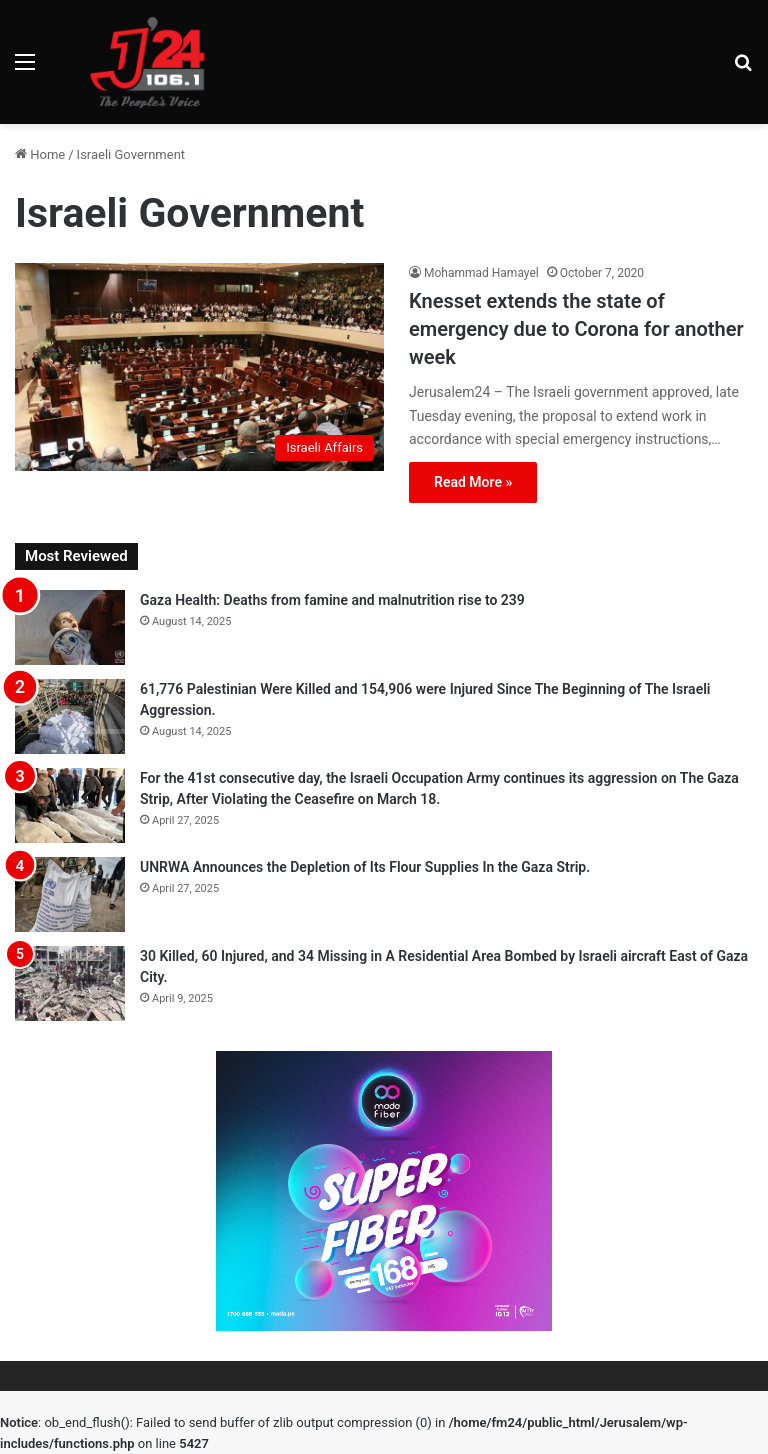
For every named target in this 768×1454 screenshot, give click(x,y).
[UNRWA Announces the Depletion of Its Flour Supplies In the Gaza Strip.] (70, 894)
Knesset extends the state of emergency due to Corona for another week (576, 329)
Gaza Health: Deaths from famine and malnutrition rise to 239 (332, 600)
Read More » (473, 482)
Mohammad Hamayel (481, 273)
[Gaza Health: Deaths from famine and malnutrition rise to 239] (70, 627)
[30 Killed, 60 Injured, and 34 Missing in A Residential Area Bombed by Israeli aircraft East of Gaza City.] (70, 983)
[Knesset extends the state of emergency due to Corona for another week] (199, 367)
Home (40, 154)
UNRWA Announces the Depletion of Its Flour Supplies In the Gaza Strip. (365, 867)
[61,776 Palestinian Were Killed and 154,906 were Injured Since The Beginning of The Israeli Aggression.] (70, 716)
